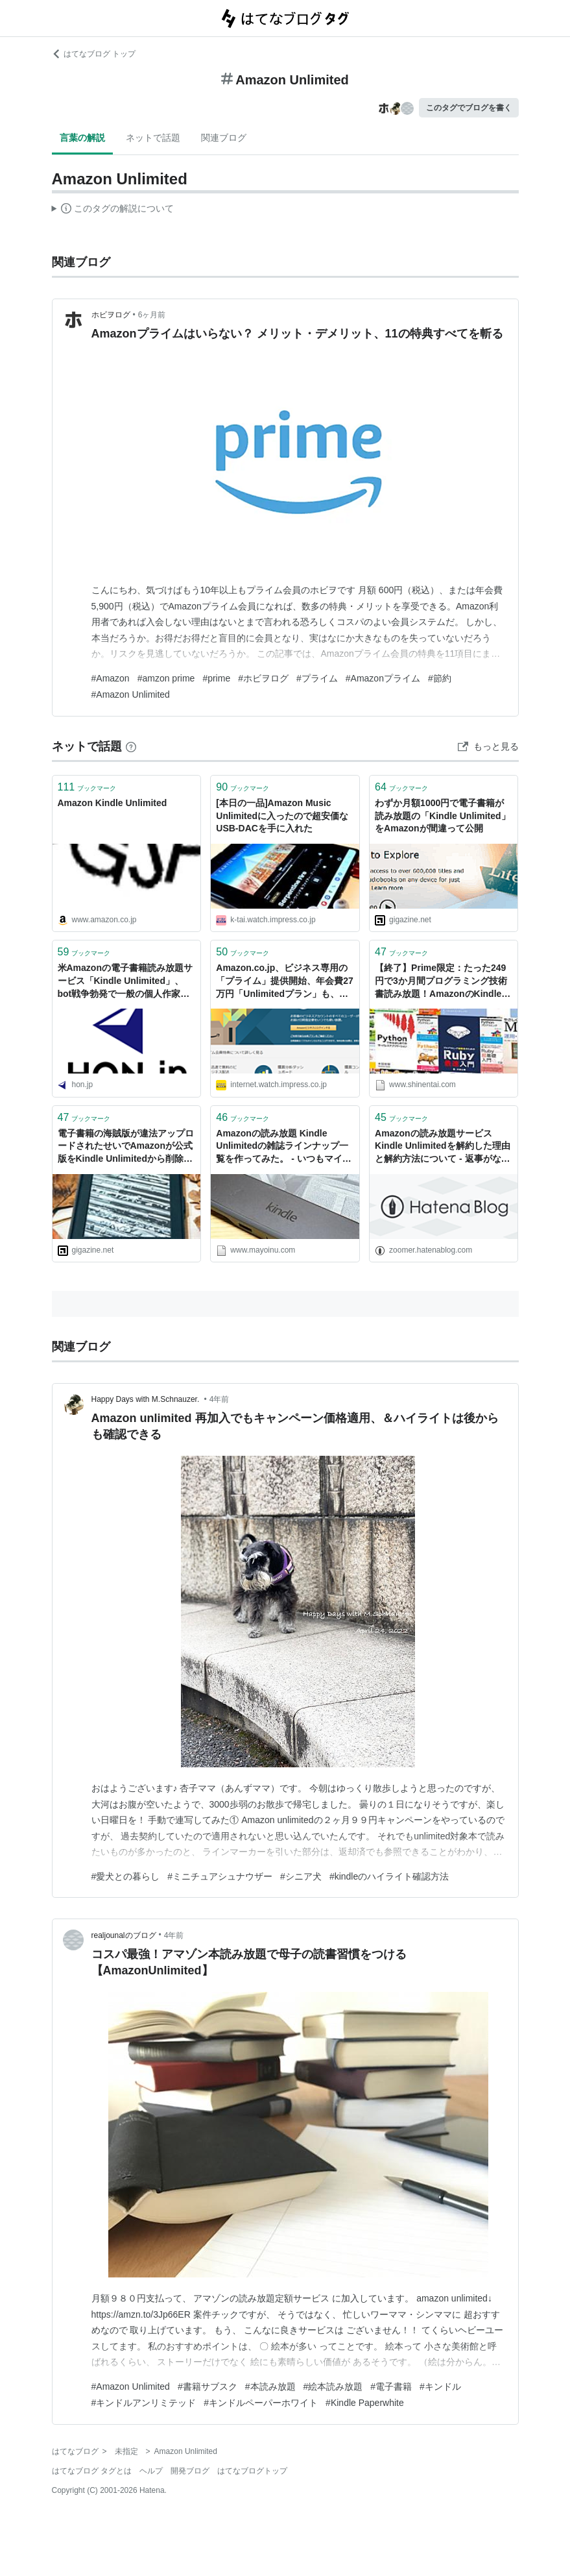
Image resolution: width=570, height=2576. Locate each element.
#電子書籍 (391, 2386)
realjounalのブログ (123, 1935)
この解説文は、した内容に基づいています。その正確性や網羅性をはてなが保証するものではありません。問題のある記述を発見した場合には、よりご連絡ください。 (113, 210)
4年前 (219, 1399)
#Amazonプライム (383, 678)
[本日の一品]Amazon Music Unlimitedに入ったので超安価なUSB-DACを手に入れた (282, 815)
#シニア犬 (301, 1876)
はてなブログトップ (252, 2470)
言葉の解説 (82, 137)
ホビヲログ (110, 314)
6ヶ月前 (152, 314)
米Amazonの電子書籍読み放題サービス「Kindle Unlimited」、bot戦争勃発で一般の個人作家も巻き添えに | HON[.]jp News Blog (125, 982)
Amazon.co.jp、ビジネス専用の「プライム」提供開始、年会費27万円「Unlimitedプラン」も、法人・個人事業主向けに (284, 982)
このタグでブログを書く (469, 107)
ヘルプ (151, 2470)
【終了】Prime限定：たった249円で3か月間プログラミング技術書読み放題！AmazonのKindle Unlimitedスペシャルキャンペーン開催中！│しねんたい (441, 982)
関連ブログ (223, 137)
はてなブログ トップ (94, 53)
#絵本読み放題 (333, 2386)
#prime (216, 678)
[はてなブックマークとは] (131, 746)
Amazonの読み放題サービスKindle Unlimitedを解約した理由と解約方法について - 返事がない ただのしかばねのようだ (443, 1147)
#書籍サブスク (207, 2386)
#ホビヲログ (263, 678)
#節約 (439, 678)
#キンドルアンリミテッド (143, 2403)
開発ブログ (190, 2470)
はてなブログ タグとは (92, 2470)
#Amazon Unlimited (130, 694)
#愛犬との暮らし (125, 1876)
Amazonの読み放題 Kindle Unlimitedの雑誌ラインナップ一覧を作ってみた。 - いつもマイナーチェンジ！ (283, 1147)
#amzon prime (166, 678)
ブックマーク (87, 786)
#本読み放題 (270, 2386)
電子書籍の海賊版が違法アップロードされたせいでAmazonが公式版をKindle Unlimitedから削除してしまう (126, 1147)
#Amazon (110, 678)
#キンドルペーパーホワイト (261, 2403)
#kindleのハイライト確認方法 (389, 1876)
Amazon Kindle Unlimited (112, 803)
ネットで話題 (153, 137)
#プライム (317, 678)
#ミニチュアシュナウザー (219, 1876)
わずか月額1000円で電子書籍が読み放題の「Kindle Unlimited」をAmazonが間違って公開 (442, 815)
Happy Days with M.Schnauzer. (146, 1399)
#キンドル (440, 2386)
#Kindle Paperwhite (365, 2403)
